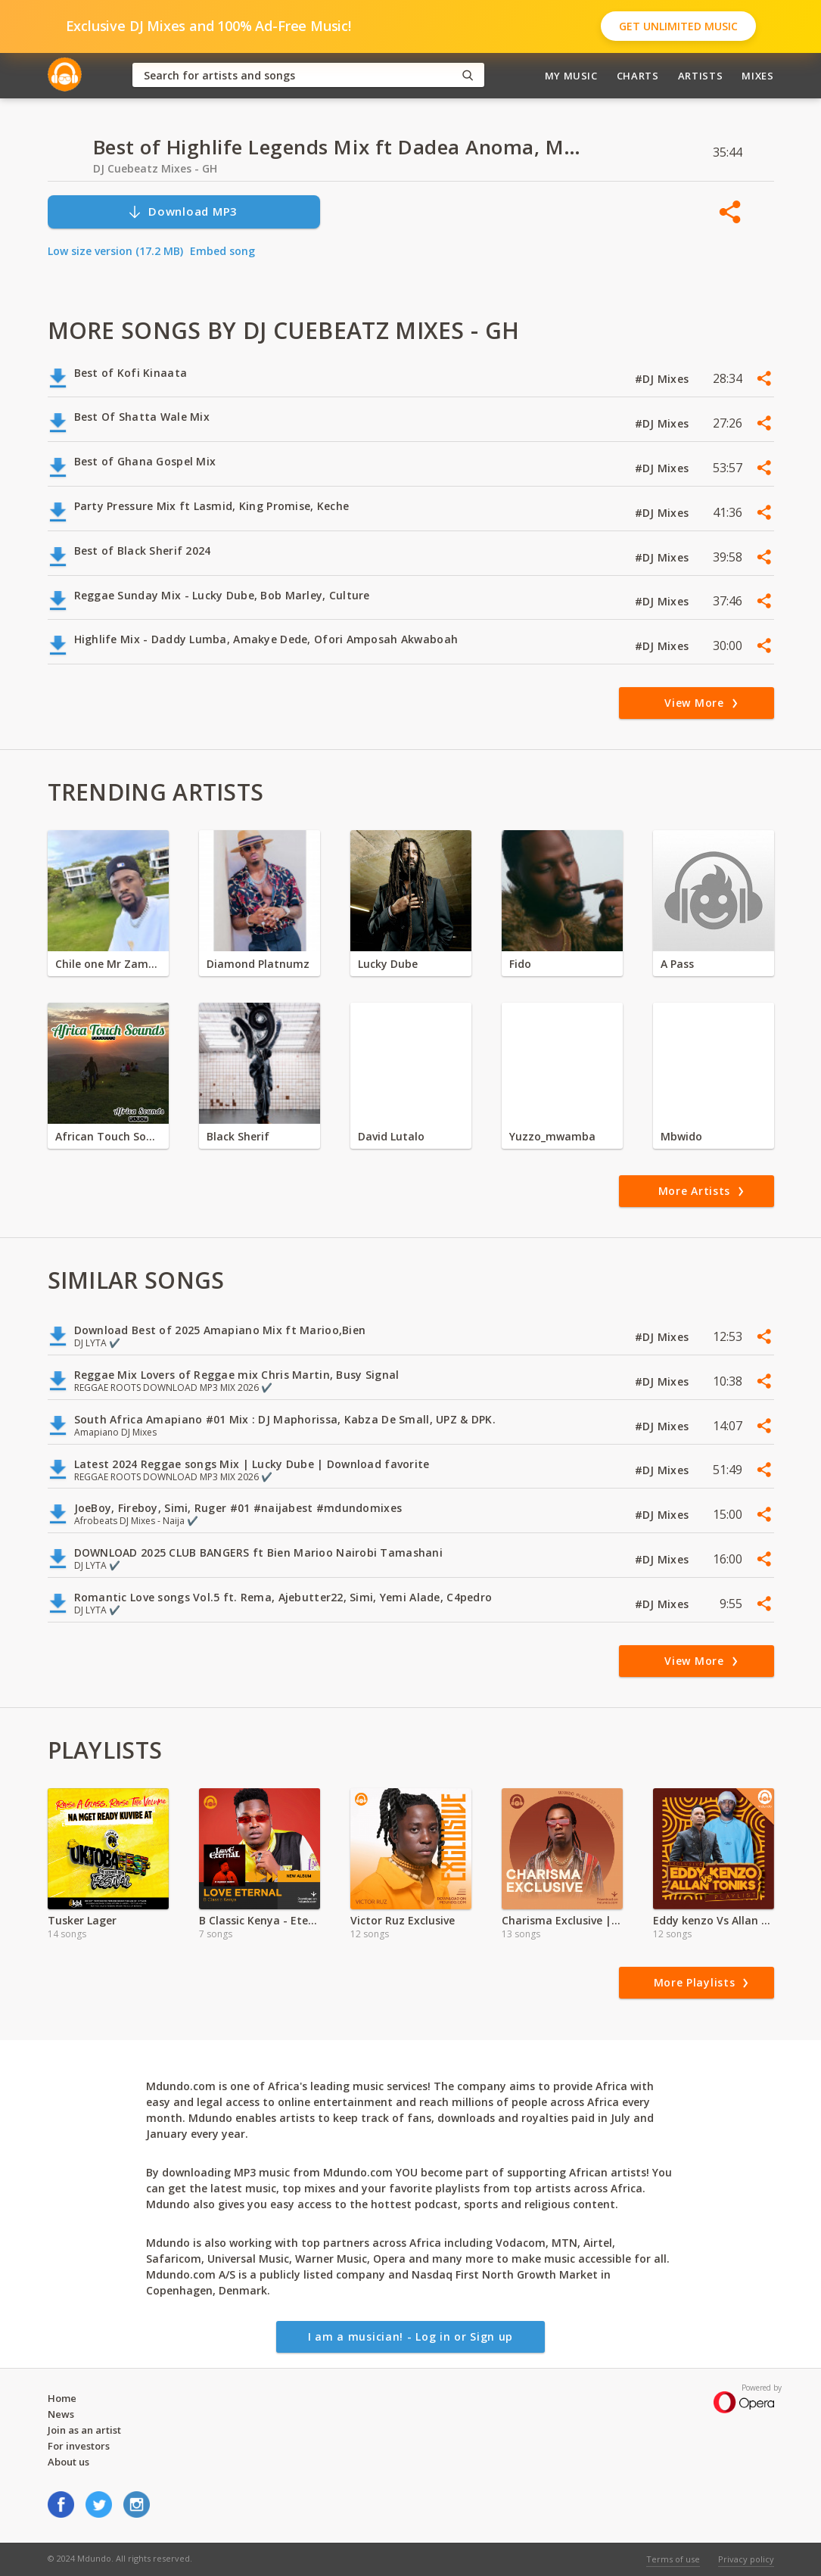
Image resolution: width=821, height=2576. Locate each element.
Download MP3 (182, 211)
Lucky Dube (388, 964)
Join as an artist (84, 2430)
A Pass (677, 964)
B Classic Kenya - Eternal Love (259, 1920)
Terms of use (673, 2559)
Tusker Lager (82, 1920)
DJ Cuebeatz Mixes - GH (155, 168)
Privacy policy (746, 2559)
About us (68, 2462)
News (61, 2414)
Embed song (222, 251)
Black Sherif (238, 1136)
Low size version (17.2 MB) (115, 251)
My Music (571, 75)
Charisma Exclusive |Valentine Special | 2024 (562, 1920)
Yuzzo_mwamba (552, 1136)
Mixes (757, 75)
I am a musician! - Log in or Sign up (410, 2336)
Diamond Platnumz (258, 964)
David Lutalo (391, 1136)
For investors (79, 2446)
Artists (700, 75)
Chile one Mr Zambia (108, 964)
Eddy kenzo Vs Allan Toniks (713, 1920)
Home (62, 2398)
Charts (638, 75)
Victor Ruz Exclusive (402, 1920)
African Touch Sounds (108, 1136)
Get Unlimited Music (678, 26)
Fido (520, 964)
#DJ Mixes (663, 379)
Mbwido (681, 1136)
